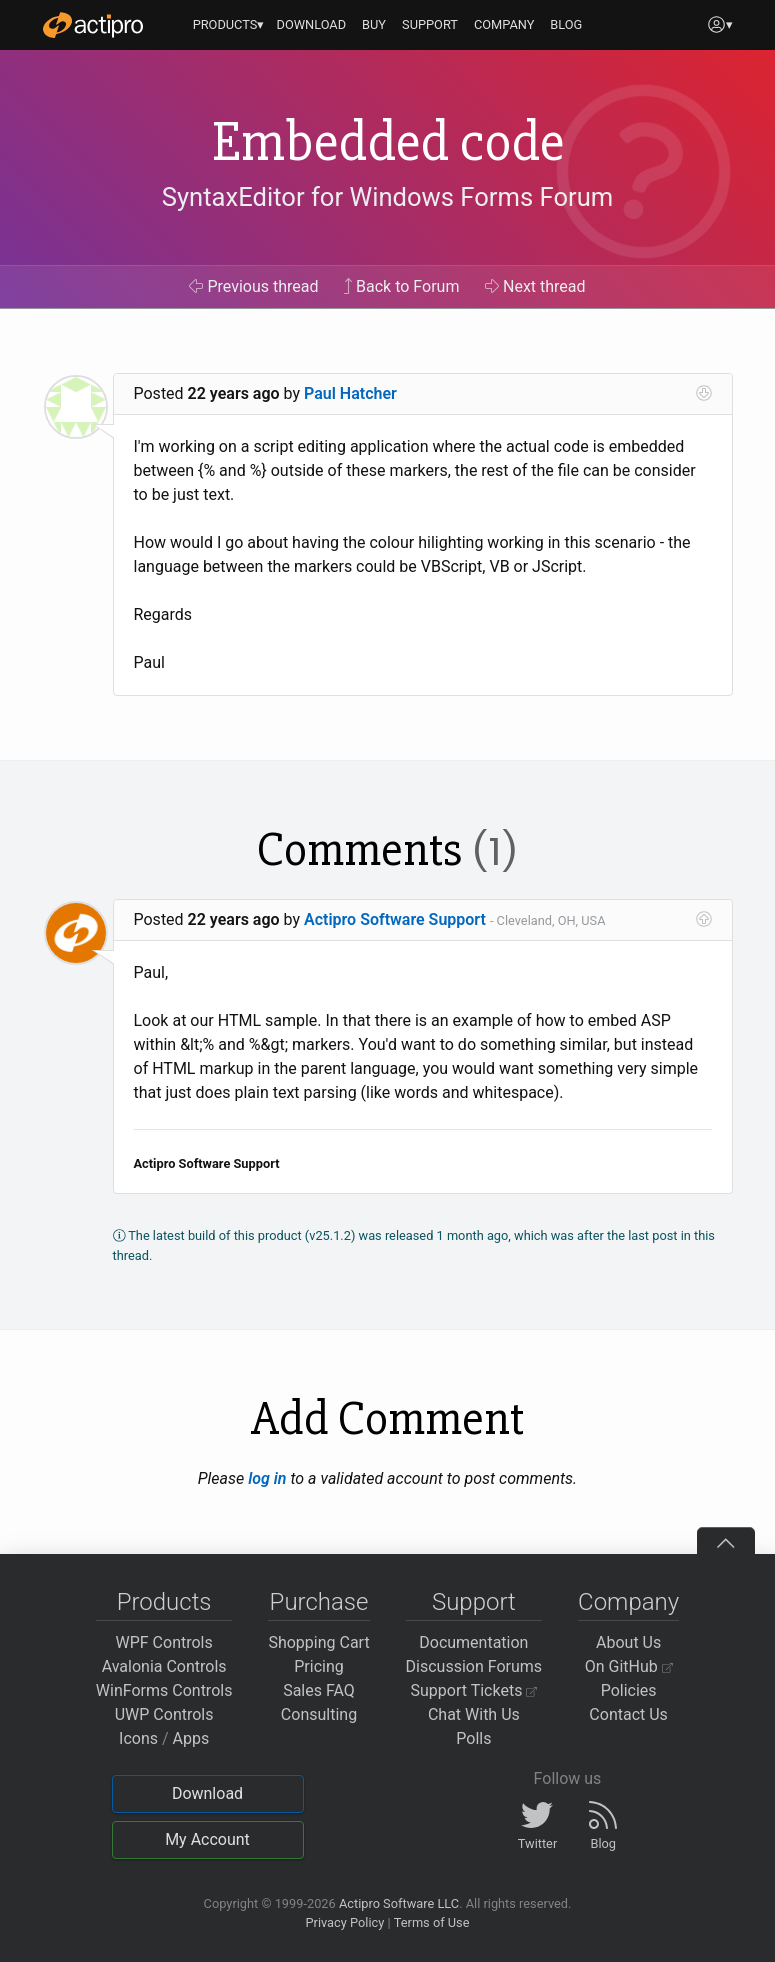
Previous (253, 286)
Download (207, 1793)
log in (267, 1478)
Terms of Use (432, 1922)
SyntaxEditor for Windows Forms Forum (387, 197)
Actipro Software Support (395, 919)
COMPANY (504, 24)
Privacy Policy (344, 1922)
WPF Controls (164, 1642)
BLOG (566, 24)
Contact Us (628, 1714)
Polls (473, 1738)
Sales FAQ (319, 1690)
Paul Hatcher (350, 393)
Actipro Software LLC (399, 1903)
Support (474, 1602)
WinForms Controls (164, 1690)
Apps (191, 1738)
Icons (138, 1738)
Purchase (319, 1602)
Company (628, 1602)
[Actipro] (93, 25)
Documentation (473, 1642)
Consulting (319, 1714)
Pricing (319, 1666)
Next (535, 286)
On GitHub (629, 1666)
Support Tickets (474, 1690)
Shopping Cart (318, 1642)
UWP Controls (164, 1714)
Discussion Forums (474, 1666)
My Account (207, 1839)
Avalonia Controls (164, 1666)
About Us (628, 1642)
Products (164, 1602)
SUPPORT (430, 24)
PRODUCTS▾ (229, 24)
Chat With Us (474, 1714)
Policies (629, 1690)
